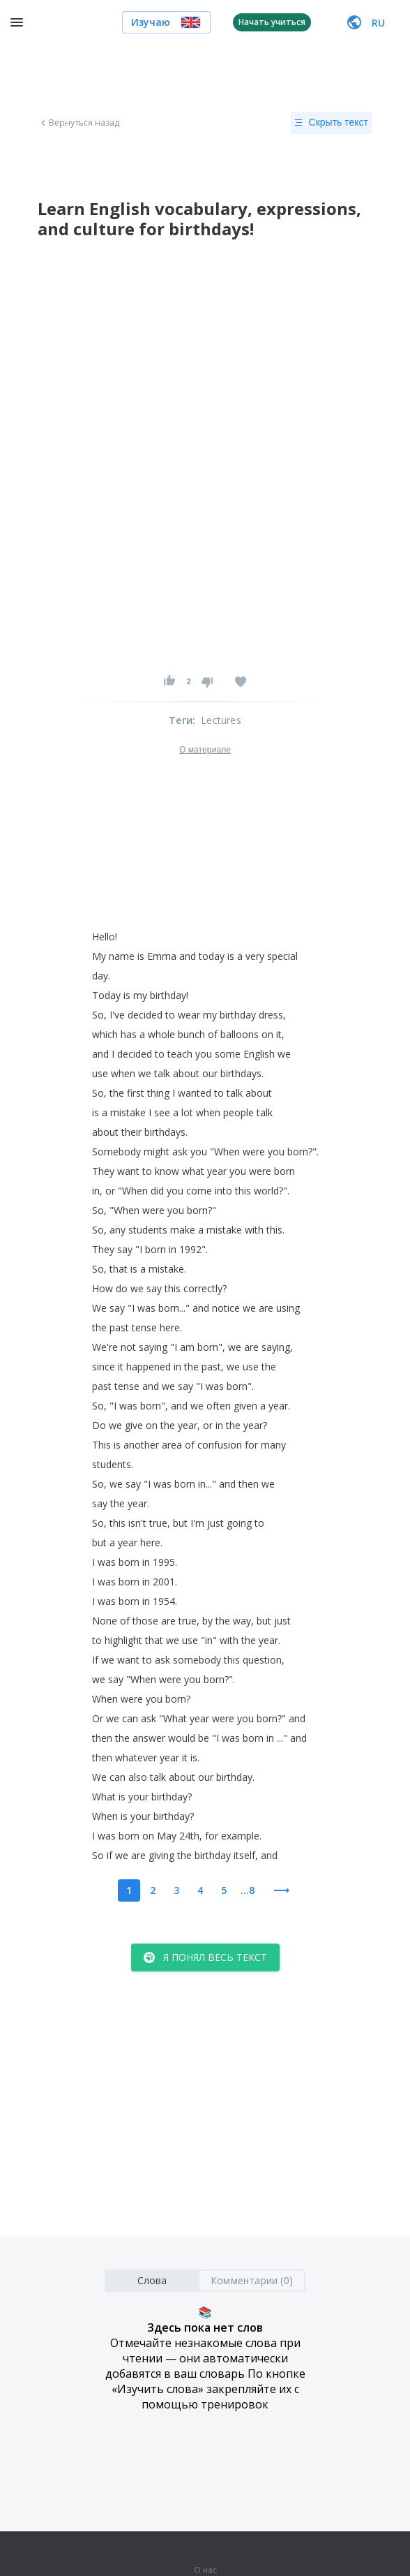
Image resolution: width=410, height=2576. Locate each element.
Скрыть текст (331, 123)
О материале (205, 750)
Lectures (221, 720)
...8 (248, 1890)
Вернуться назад (79, 123)
